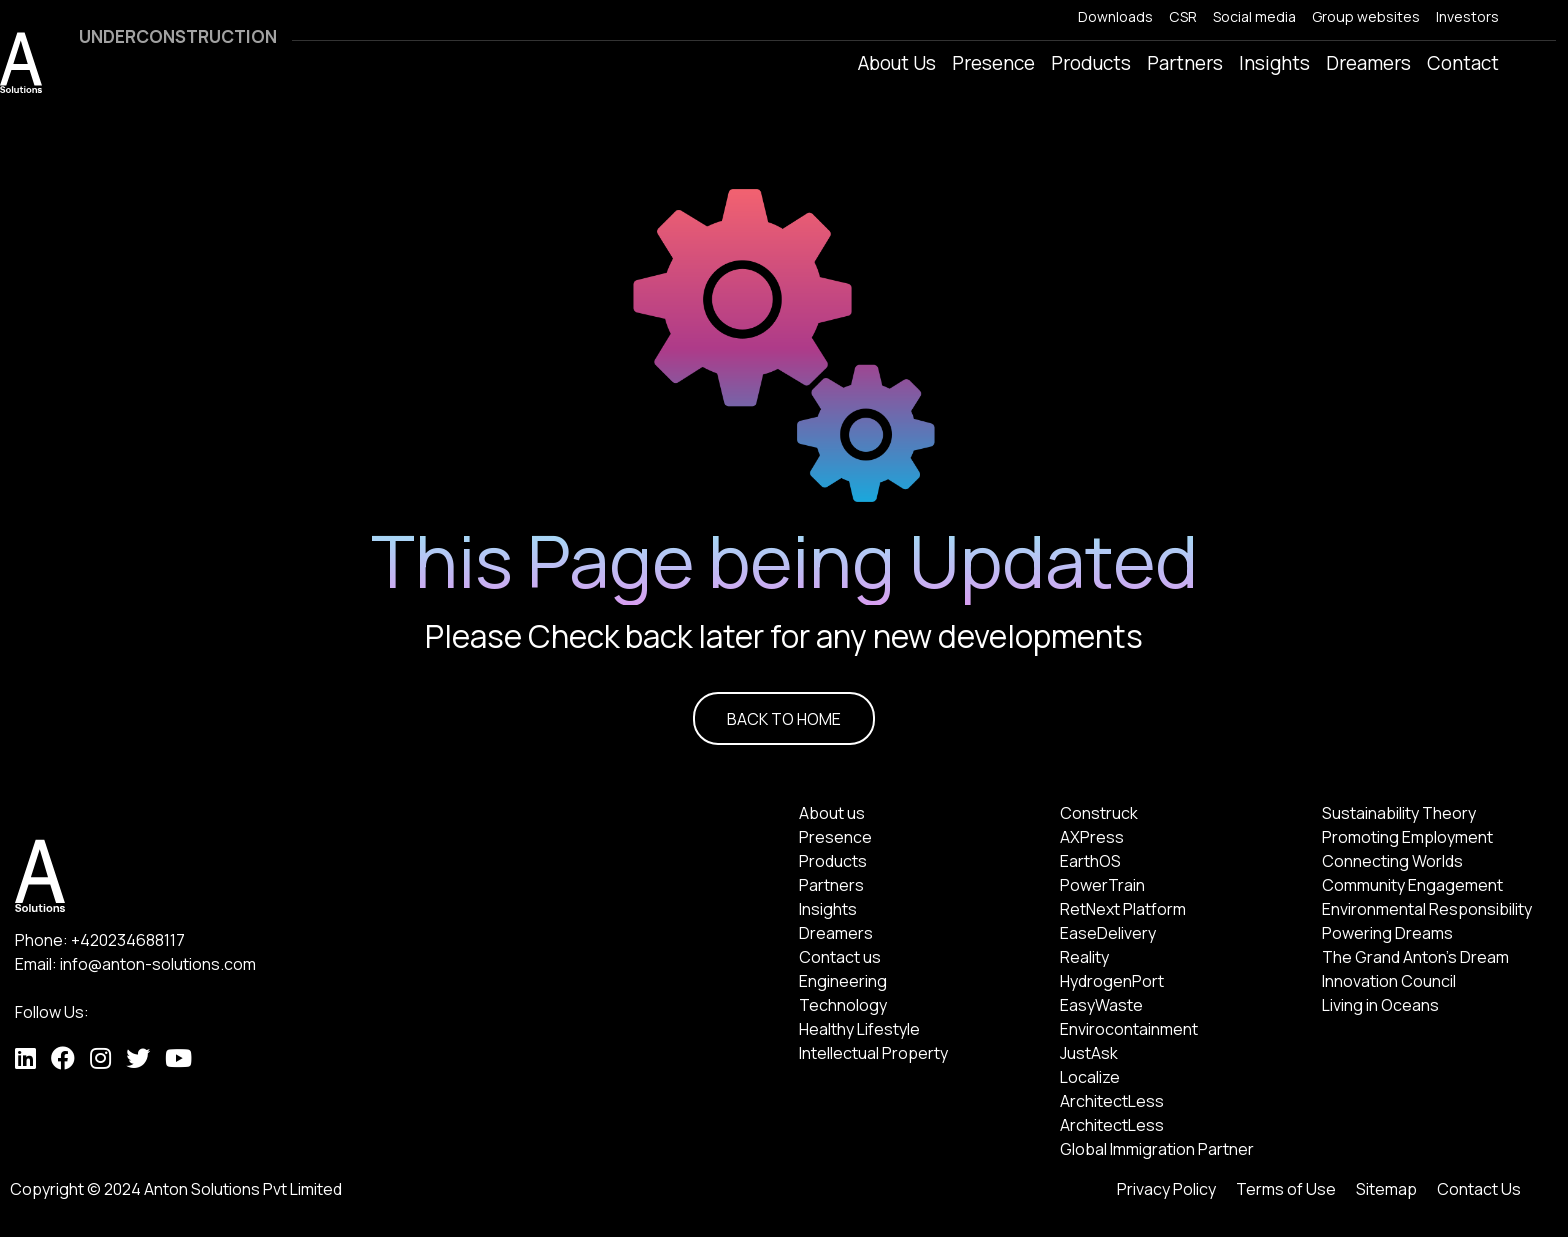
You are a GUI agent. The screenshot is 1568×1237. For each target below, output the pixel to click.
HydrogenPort (1112, 981)
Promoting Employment (1407, 837)
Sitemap (1386, 1189)
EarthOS (1090, 861)
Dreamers (836, 933)
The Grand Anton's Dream (1415, 957)
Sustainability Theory (1399, 813)
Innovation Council (1389, 981)
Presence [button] (993, 63)
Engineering (843, 981)
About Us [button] (897, 63)
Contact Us (1479, 1189)
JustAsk (1089, 1053)
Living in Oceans (1380, 1005)
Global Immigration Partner (1157, 1149)
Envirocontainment (1129, 1029)
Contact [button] (1463, 63)
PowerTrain (1102, 885)
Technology (843, 1005)
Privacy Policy (1166, 1189)
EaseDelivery (1108, 933)
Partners (1185, 63)
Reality (1084, 957)
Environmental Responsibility (1427, 909)
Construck (1099, 813)
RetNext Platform (1123, 909)
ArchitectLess (1112, 1101)
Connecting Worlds (1392, 861)
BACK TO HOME (784, 719)
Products (833, 861)
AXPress (1092, 837)
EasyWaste (1101, 1005)
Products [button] (1091, 63)
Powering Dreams (1387, 933)
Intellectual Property (873, 1053)
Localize (1090, 1077)
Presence (835, 837)
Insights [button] (1274, 63)
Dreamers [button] (1368, 63)
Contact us (840, 957)
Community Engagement (1412, 885)
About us (832, 813)
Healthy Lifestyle (859, 1029)
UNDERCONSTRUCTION (178, 36)
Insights (828, 909)
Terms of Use (1286, 1189)
